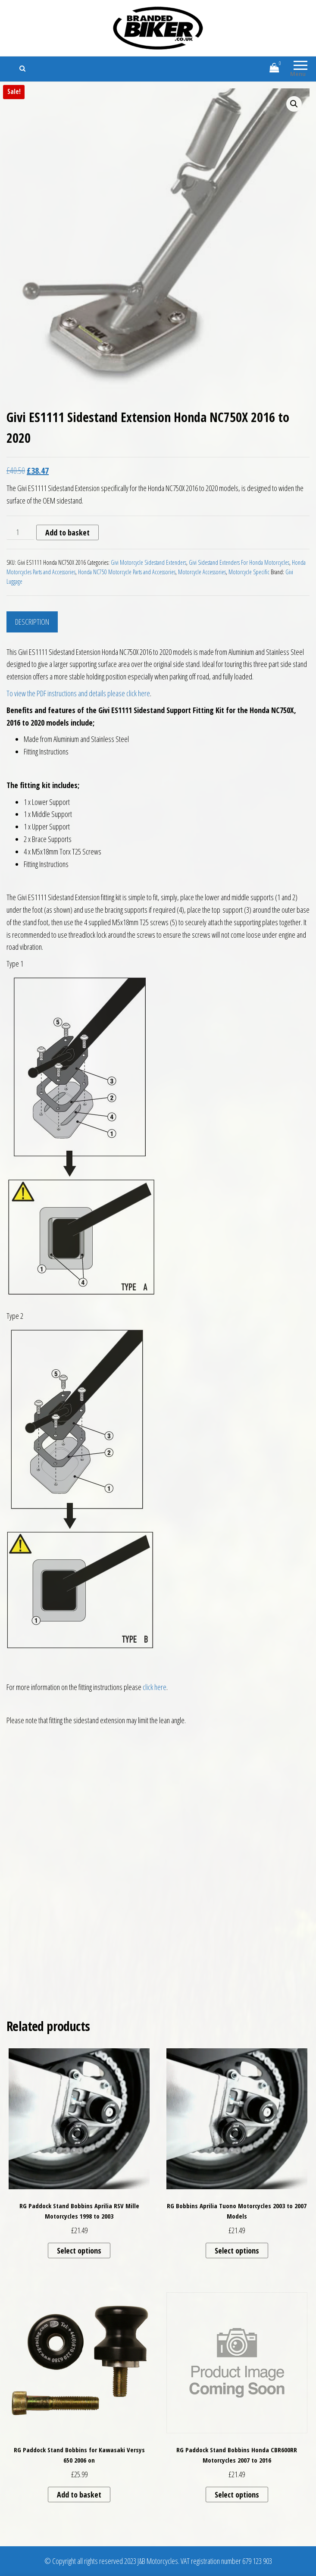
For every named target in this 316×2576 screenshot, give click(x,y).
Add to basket (67, 532)
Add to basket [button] (79, 2494)
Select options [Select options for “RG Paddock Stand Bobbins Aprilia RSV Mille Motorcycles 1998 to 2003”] (79, 2250)
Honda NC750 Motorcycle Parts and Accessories (126, 572)
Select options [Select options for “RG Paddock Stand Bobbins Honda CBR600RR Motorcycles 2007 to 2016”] (237, 2494)
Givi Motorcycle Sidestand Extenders (148, 562)
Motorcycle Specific (248, 572)
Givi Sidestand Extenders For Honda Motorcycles (239, 562)
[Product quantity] (20, 532)
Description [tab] (32, 622)
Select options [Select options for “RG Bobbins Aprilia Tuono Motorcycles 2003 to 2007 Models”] (237, 2250)
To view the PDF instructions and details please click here (78, 693)
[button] (294, 104)
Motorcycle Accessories (202, 572)
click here (154, 1687)
